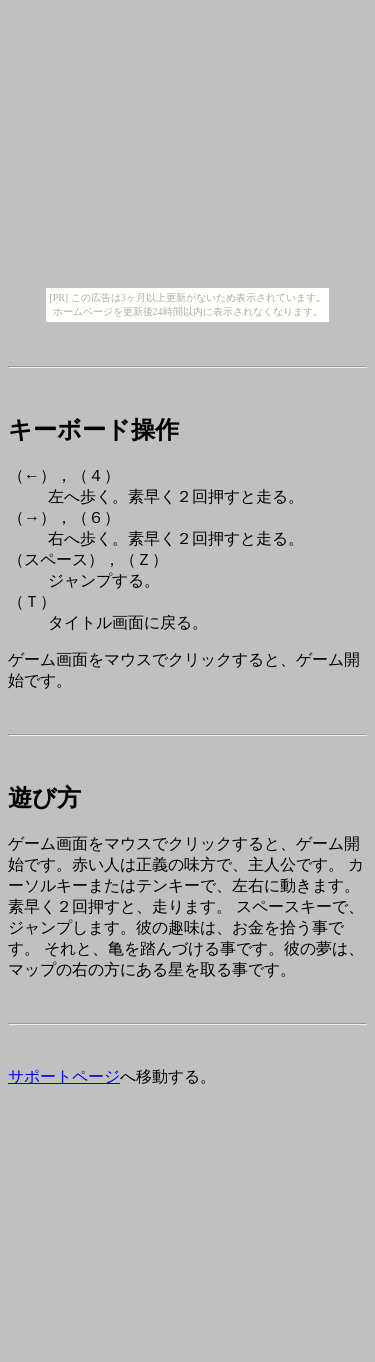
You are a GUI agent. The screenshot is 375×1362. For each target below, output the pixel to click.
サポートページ (64, 1076)
